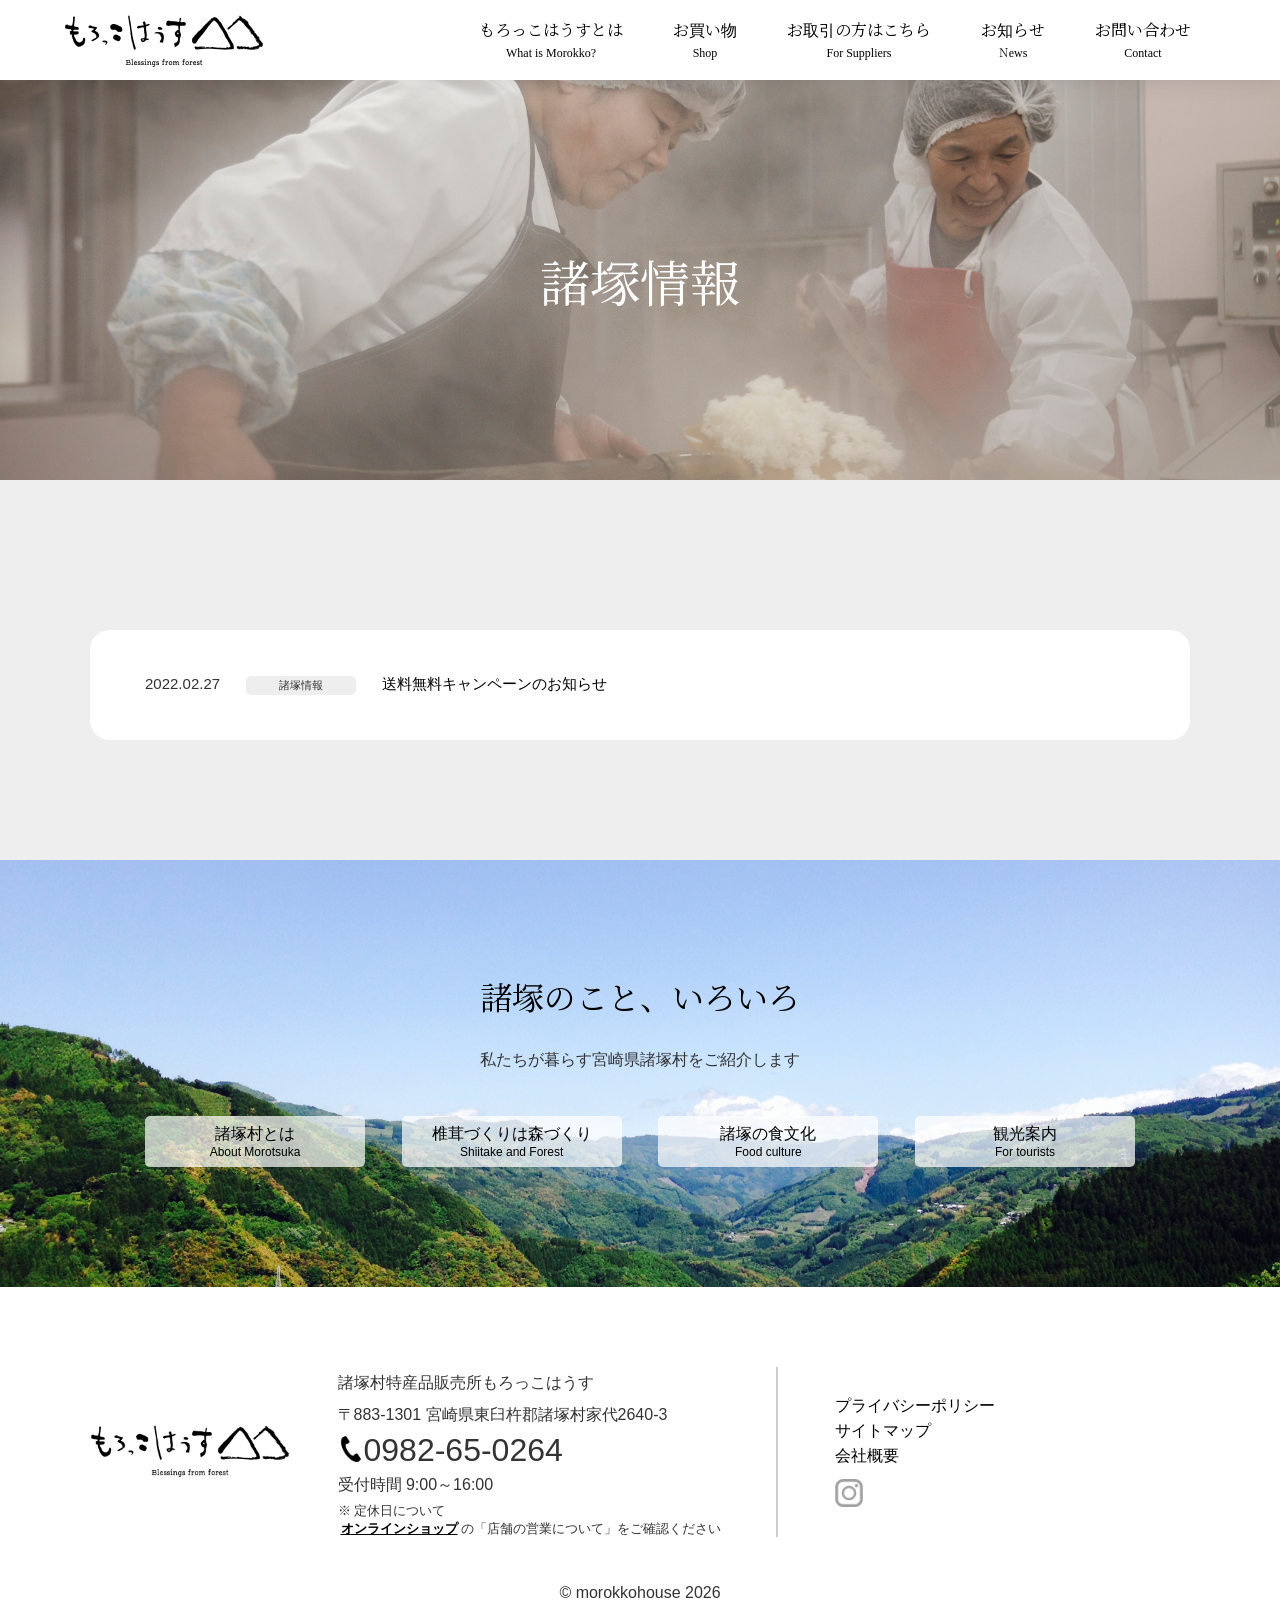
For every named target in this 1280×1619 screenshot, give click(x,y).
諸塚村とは (255, 1142)
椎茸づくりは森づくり (512, 1142)
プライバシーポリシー (915, 1405)
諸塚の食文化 (768, 1142)
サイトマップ (883, 1430)
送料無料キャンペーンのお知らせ (494, 683)
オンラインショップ (399, 1528)
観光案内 (1025, 1142)
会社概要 (867, 1455)
